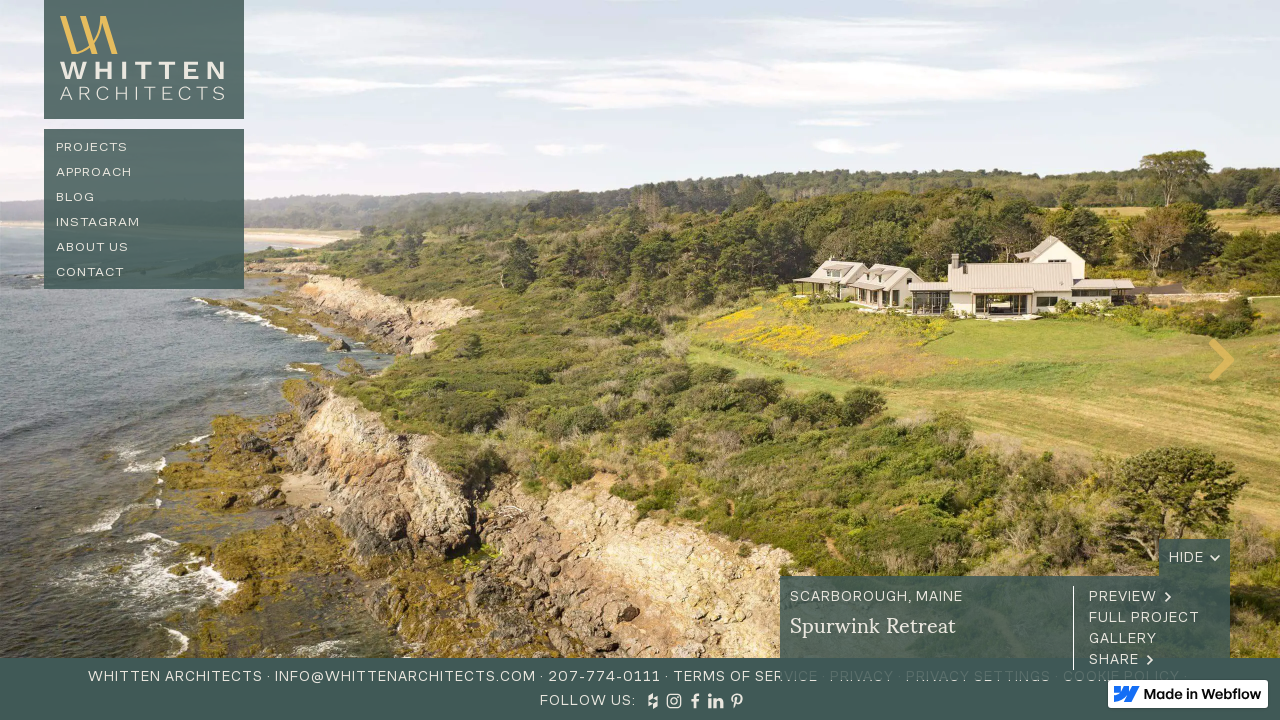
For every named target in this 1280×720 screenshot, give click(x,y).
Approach (94, 171)
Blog (75, 196)
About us (92, 246)
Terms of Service (745, 676)
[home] (144, 59)
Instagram (98, 221)
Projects (92, 146)
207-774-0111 (604, 676)
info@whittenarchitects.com (405, 676)
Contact (90, 271)
